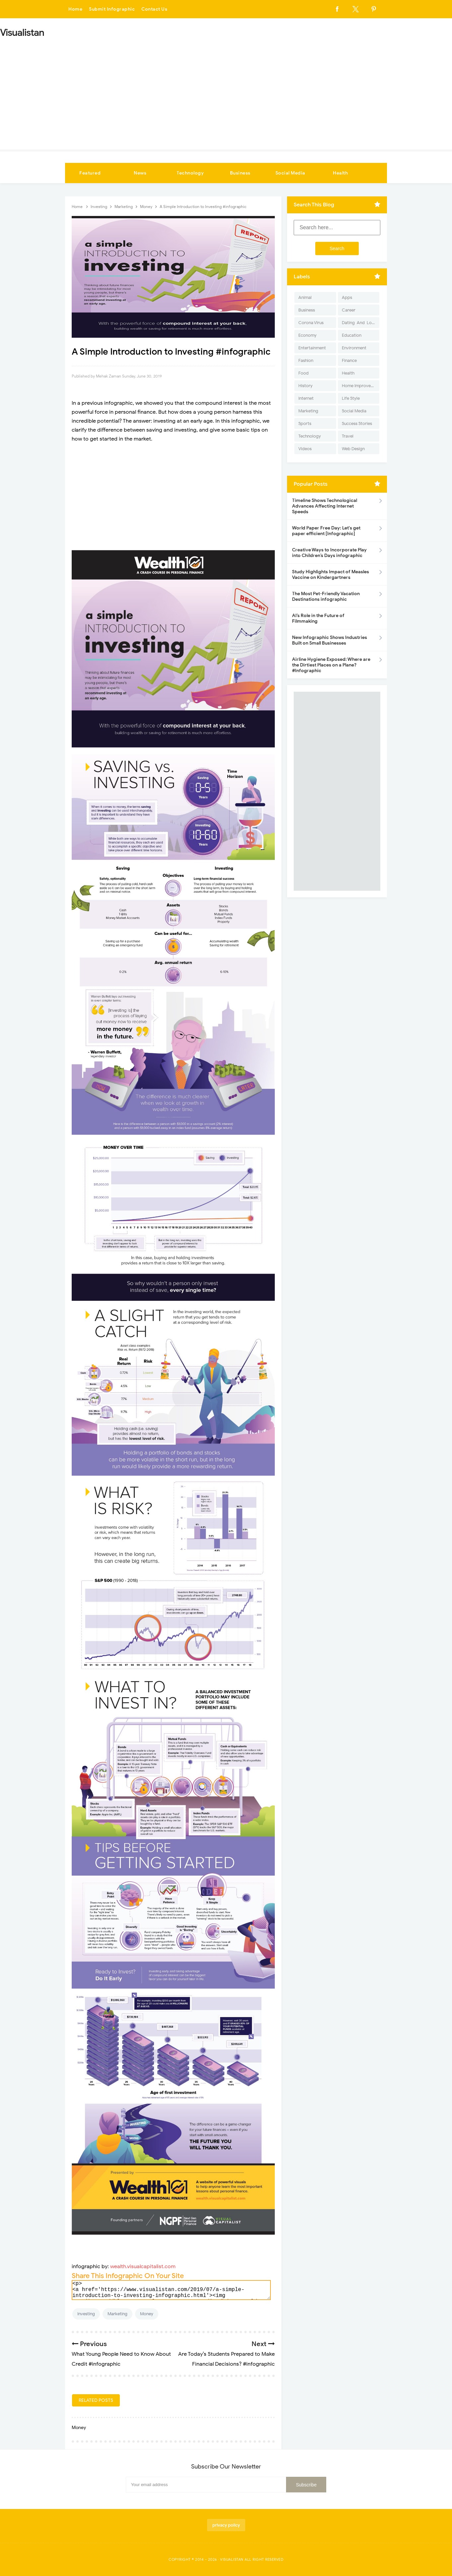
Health (340, 173)
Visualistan (232, 2559)
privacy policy (226, 2525)
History (305, 385)
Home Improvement (360, 385)
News (140, 173)
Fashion (305, 360)
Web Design (353, 449)
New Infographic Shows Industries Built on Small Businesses (329, 640)
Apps (347, 297)
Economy (307, 335)
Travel (347, 436)
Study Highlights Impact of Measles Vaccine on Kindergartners (330, 574)
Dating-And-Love (359, 322)
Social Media (290, 173)
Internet (306, 398)
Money (146, 2314)
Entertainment (312, 348)
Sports (304, 423)
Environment (354, 348)
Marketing (117, 2314)
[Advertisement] (226, 91)
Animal (305, 297)
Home (75, 9)
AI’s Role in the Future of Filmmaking (318, 618)
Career (348, 310)
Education (351, 335)
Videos (305, 449)
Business (240, 173)
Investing (86, 2314)
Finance (349, 360)
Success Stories (357, 423)
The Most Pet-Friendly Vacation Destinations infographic (326, 596)
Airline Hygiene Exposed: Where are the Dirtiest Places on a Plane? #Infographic (331, 665)
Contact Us (154, 9)
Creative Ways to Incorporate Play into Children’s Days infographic (329, 552)
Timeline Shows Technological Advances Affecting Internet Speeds (324, 506)
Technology (190, 173)
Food (303, 373)
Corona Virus (311, 322)
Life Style (351, 398)
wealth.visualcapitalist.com (143, 2266)
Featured (90, 173)
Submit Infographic (112, 9)
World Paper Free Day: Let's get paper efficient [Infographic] (326, 530)
